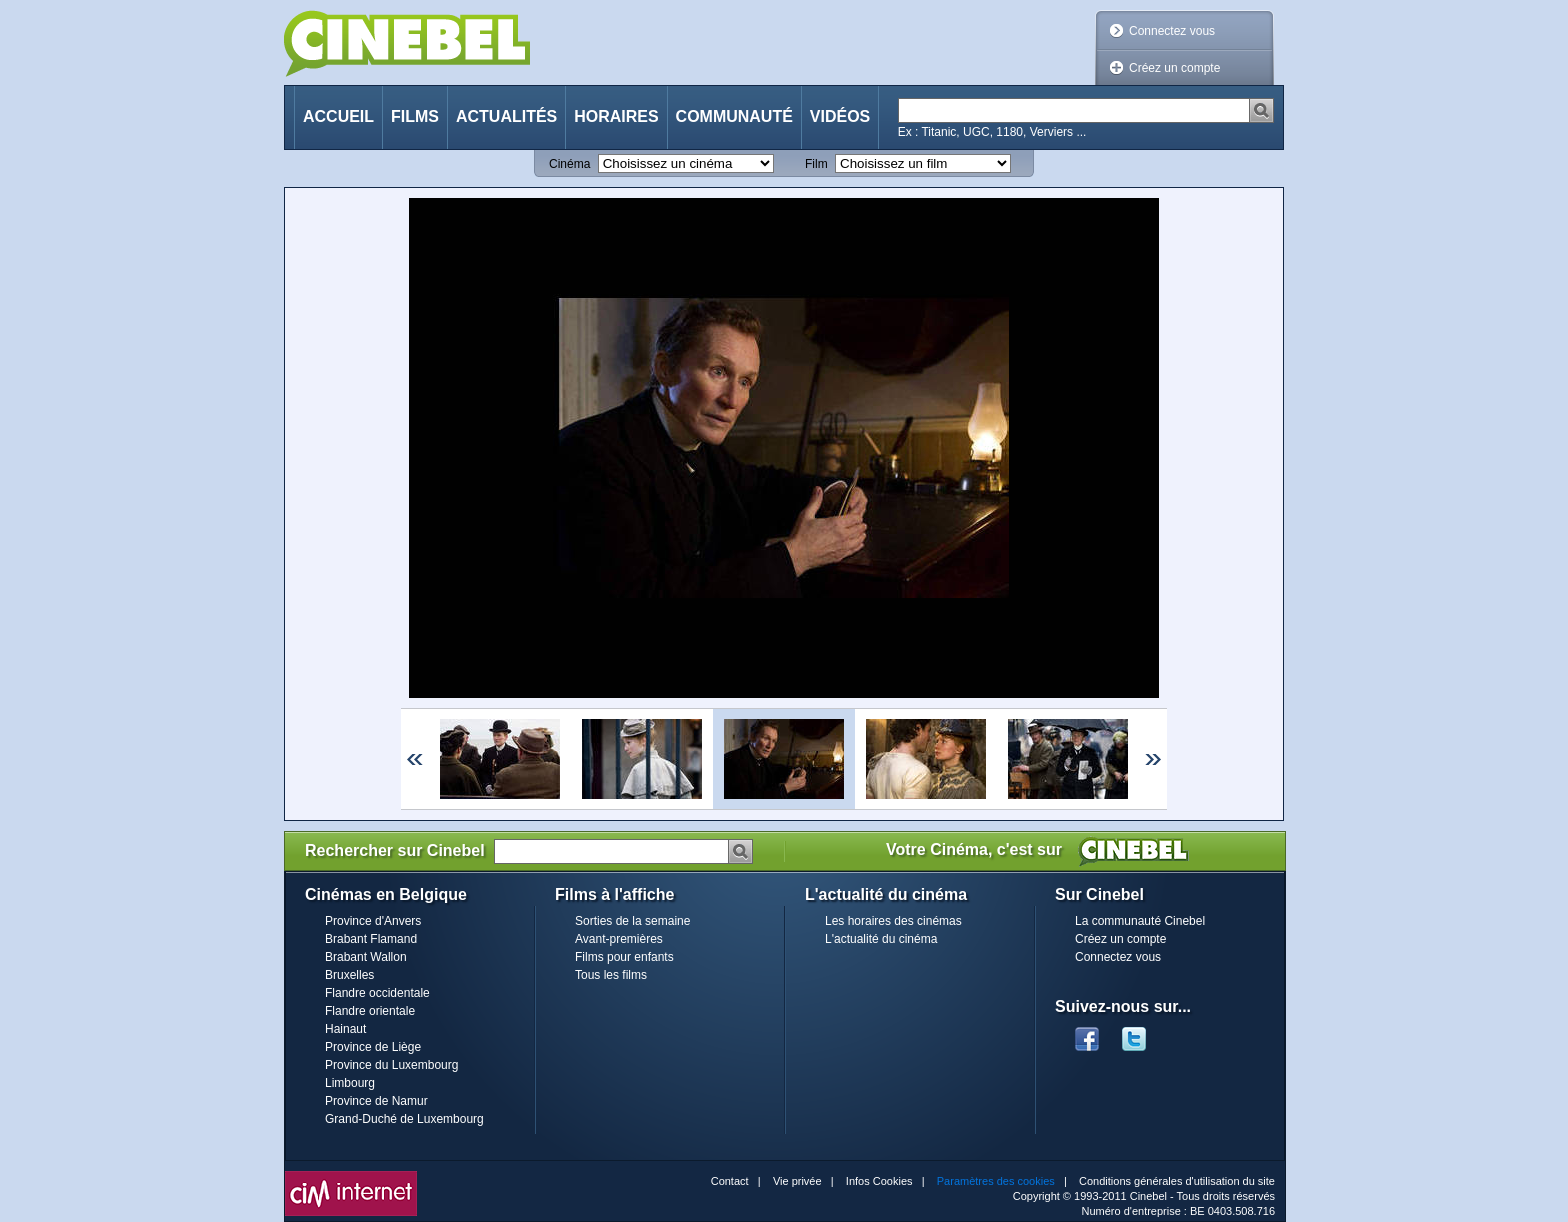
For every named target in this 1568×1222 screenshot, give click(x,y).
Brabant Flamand (371, 939)
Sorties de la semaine (632, 921)
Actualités (506, 116)
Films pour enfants (624, 957)
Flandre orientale (370, 1011)
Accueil (338, 116)
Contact (730, 1181)
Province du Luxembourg (391, 1065)
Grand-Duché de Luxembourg (404, 1119)
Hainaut (345, 1029)
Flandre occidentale (377, 993)
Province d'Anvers (373, 921)
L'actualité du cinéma (881, 939)
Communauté (734, 116)
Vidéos (840, 116)
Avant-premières (619, 939)
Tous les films (611, 975)
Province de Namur (376, 1101)
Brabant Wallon (366, 957)
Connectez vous (1172, 31)
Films (415, 116)
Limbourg (350, 1083)
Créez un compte (1174, 68)
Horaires (616, 116)
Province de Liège (373, 1047)
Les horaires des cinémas (893, 921)
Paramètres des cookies (996, 1181)
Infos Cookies (879, 1181)
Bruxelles (349, 975)
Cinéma (569, 164)
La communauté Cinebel (1140, 921)
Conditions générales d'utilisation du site (1177, 1181)
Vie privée (797, 1181)
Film (816, 164)
